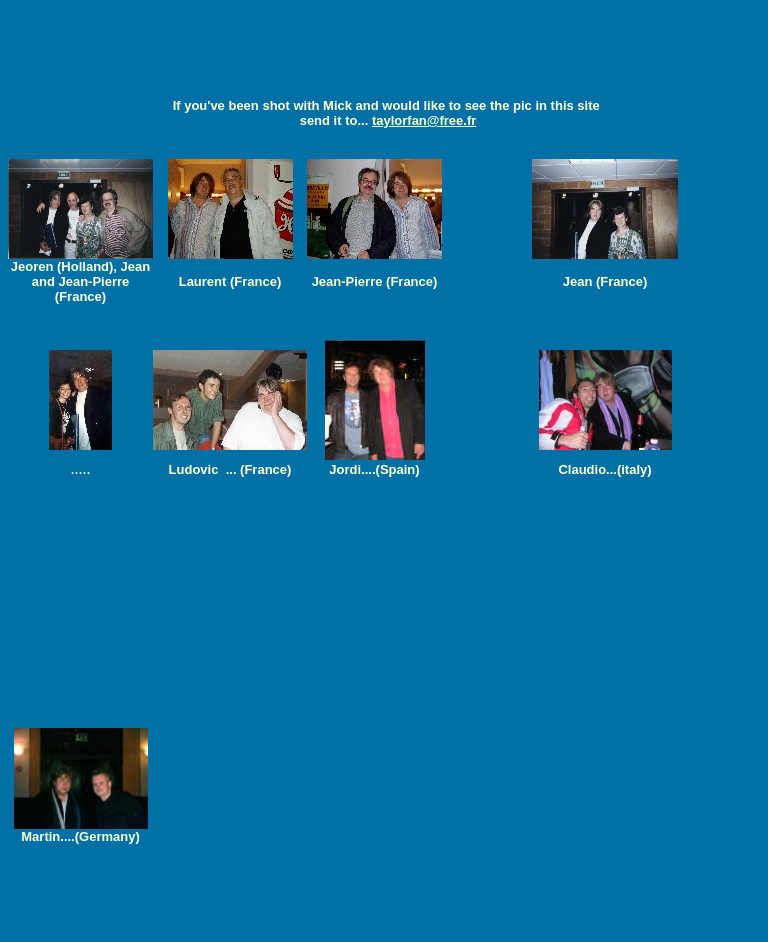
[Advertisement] (384, 53)
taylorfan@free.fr (424, 120)
